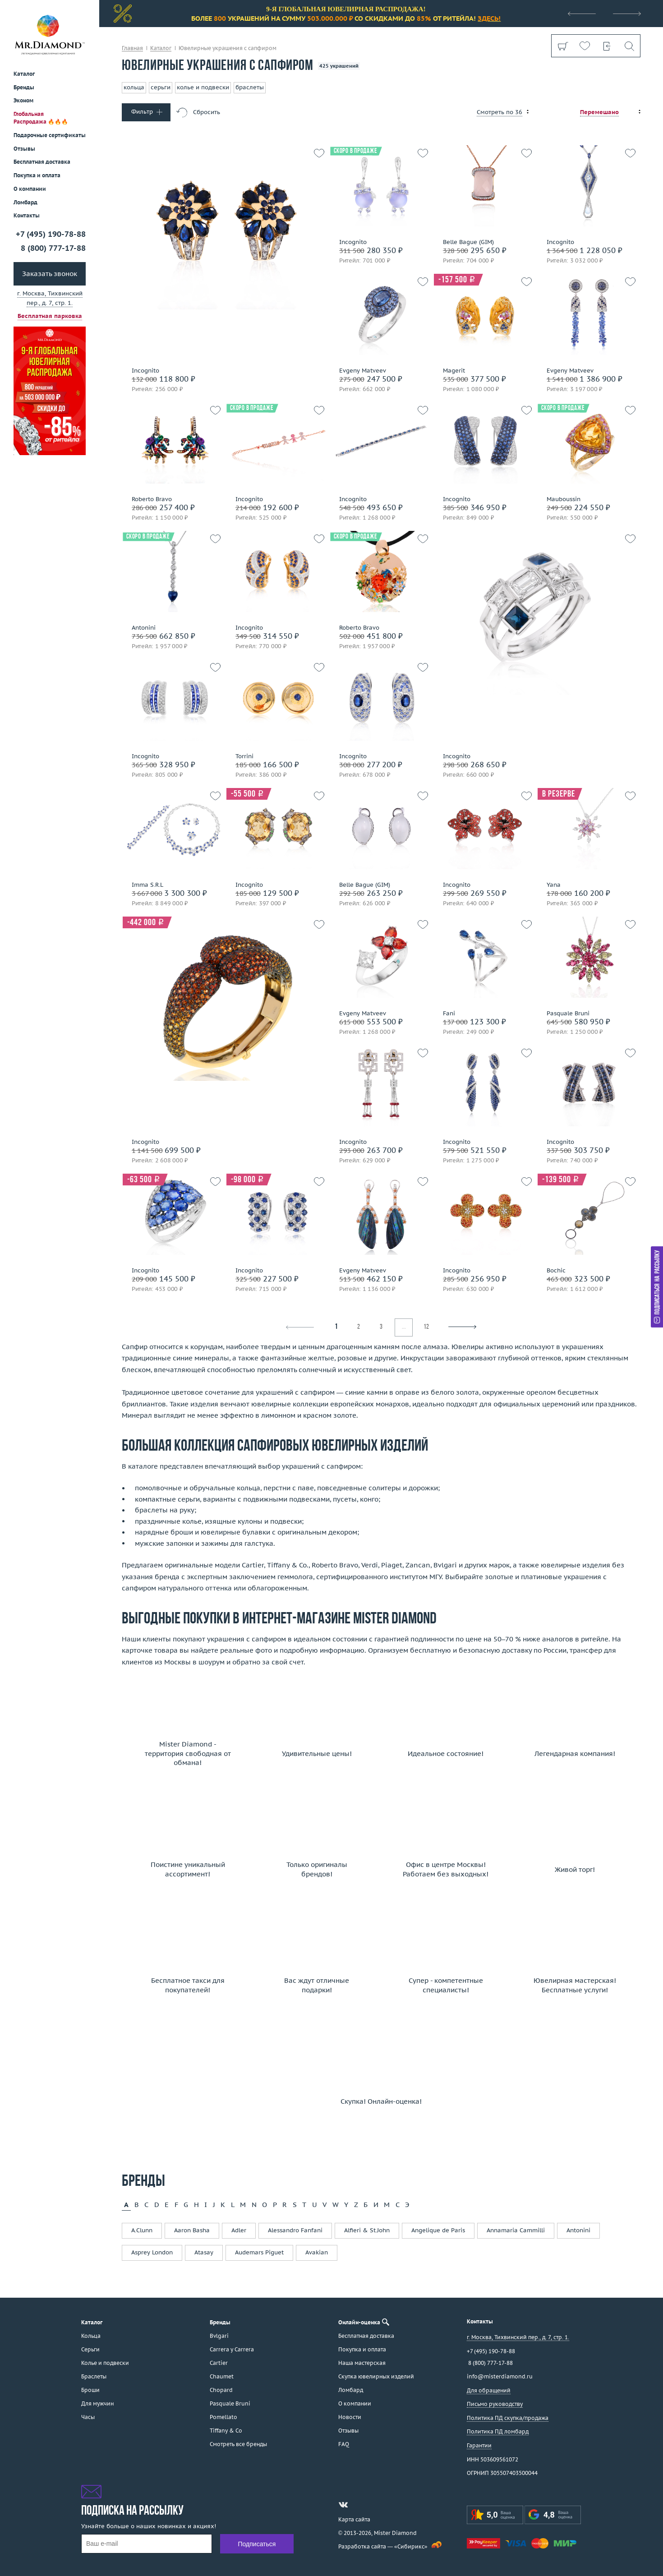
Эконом (23, 100)
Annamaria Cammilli (516, 2230)
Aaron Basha (192, 2230)
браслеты (249, 87)
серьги (160, 87)
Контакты (27, 215)
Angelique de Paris (438, 2230)
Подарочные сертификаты (50, 135)
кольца (134, 87)
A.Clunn (141, 2230)
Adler (238, 2230)
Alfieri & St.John (367, 2230)
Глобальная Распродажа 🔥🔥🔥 (41, 118)
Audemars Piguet (259, 2252)
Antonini (578, 2230)
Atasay (203, 2252)
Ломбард (25, 202)
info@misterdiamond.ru (500, 2376)
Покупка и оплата (37, 175)
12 (426, 1327)
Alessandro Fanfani (295, 2230)
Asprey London (152, 2252)
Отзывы (24, 148)
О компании (30, 188)
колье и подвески (203, 87)
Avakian (316, 2252)
